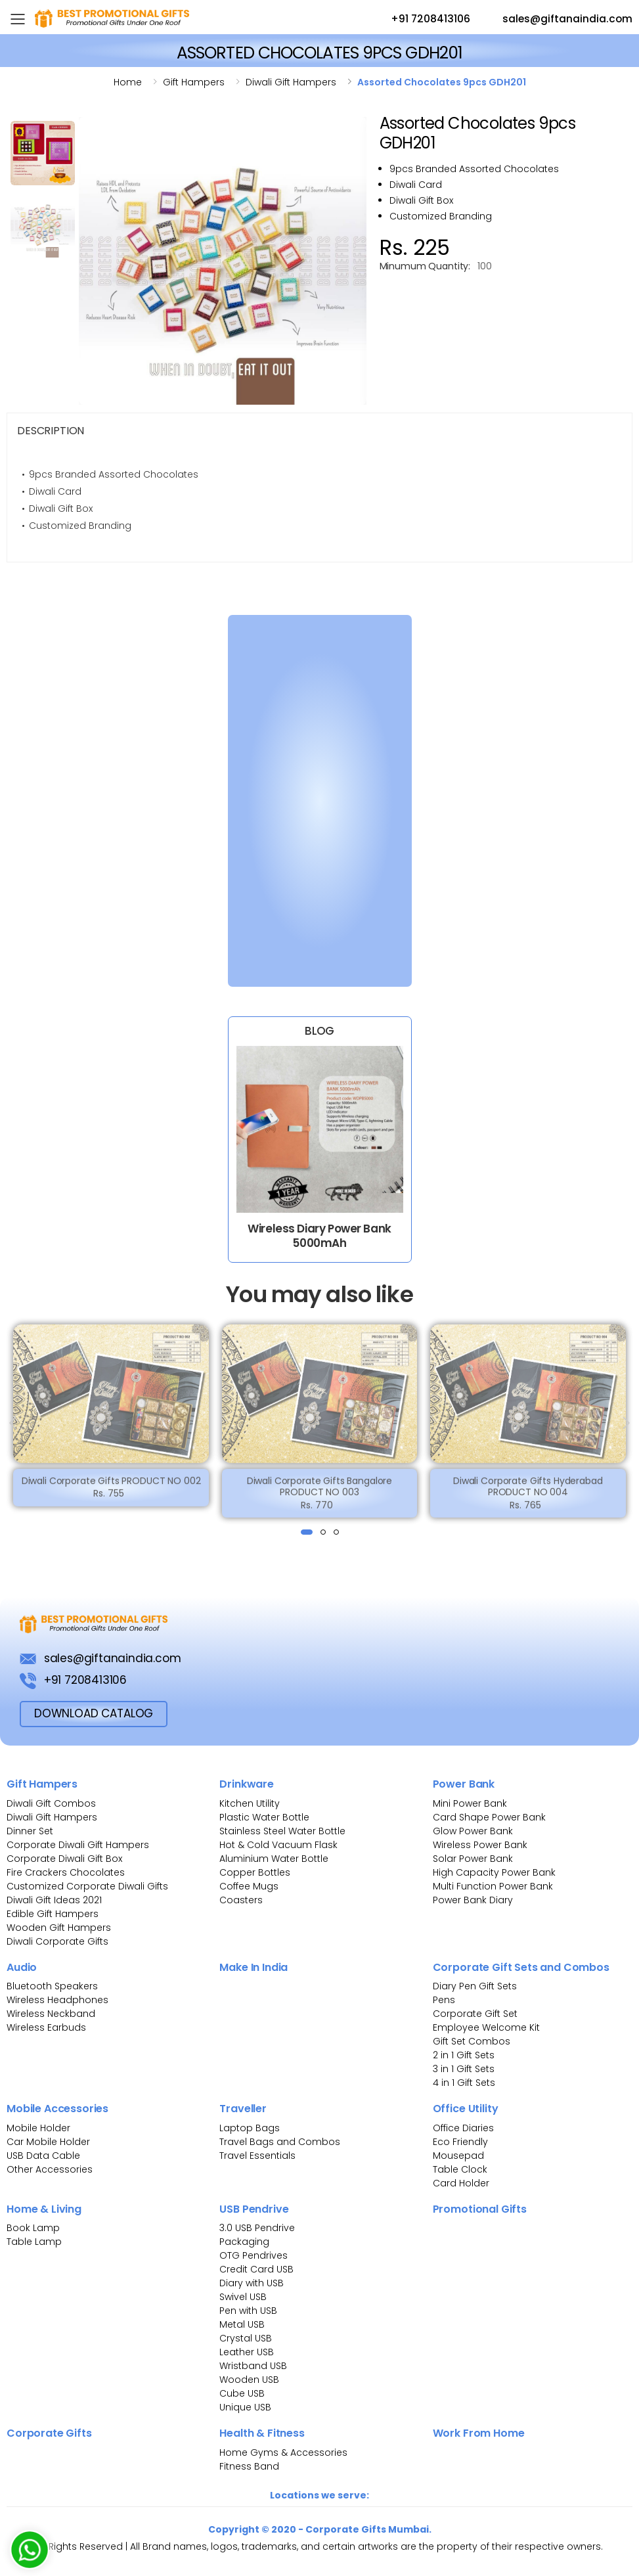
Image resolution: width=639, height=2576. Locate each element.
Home (128, 82)
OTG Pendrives (253, 2255)
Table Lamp (34, 2241)
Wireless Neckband (51, 2013)
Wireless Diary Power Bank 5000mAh (319, 1235)
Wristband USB (253, 2365)
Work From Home (479, 2433)
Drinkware (246, 1784)
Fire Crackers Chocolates (66, 1872)
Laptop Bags (249, 2128)
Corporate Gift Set (475, 2013)
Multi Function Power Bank (493, 1886)
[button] (307, 1532)
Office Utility (465, 2108)
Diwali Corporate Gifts (57, 1941)
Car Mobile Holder (48, 2141)
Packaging (244, 2241)
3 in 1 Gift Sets (464, 2068)
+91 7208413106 (418, 19)
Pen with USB (248, 2310)
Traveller (243, 2108)
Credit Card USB (256, 2269)
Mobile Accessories (57, 2108)
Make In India (253, 1967)
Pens (444, 1999)
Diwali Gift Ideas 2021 (54, 1900)
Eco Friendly (460, 2141)
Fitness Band (249, 2466)
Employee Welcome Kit (486, 2027)
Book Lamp (33, 2227)
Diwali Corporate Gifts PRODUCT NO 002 (111, 1488)
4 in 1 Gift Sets (464, 2082)
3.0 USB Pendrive (257, 2227)
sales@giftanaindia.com (555, 19)
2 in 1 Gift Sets (464, 2055)
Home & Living (44, 2209)
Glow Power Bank (473, 1831)
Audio (22, 1967)
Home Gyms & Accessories (283, 2452)
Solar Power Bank (473, 1858)
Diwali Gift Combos (51, 1803)
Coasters (241, 1900)
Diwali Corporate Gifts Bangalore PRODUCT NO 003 (320, 1494)
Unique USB (245, 2407)
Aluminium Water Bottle (273, 1858)
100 (484, 266)
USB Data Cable (45, 2155)
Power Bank (464, 1784)
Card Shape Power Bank (489, 1817)
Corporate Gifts (49, 2433)
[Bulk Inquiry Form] (312, 798)
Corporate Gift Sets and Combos (521, 1967)
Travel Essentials (257, 2155)
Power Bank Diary (473, 1900)
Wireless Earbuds (46, 2027)
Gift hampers (194, 82)
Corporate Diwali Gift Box (64, 1858)
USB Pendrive (253, 2209)
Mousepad (458, 2155)
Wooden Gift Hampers (59, 1927)
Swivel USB (243, 2296)
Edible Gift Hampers (53, 1913)
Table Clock (460, 2169)
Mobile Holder (38, 2128)
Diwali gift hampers (291, 82)
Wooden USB (249, 2379)
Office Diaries (463, 2128)
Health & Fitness (261, 2433)
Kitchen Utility (249, 1803)
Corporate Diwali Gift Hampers (78, 1844)
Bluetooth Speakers (52, 1986)
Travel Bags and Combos (279, 2141)
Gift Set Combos (471, 2041)
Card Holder (461, 2183)
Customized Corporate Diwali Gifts (87, 1886)
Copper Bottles (254, 1872)
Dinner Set (30, 1831)
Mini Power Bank (470, 1803)
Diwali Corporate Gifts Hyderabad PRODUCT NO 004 (528, 1494)
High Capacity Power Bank (494, 1872)
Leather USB (246, 2352)
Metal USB (242, 2324)
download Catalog (93, 1713)
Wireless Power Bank (480, 1844)
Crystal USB (245, 2338)
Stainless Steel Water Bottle (282, 1831)
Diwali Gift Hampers (52, 1817)
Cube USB (242, 2393)
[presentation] (14, 1422)
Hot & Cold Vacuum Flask (278, 1844)
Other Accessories (50, 2169)
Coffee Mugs (248, 1886)
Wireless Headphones (57, 1999)
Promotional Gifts (480, 2209)
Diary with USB (251, 2283)
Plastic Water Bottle (264, 1817)
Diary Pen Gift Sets (475, 1986)
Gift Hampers (42, 1784)
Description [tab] (50, 430)
